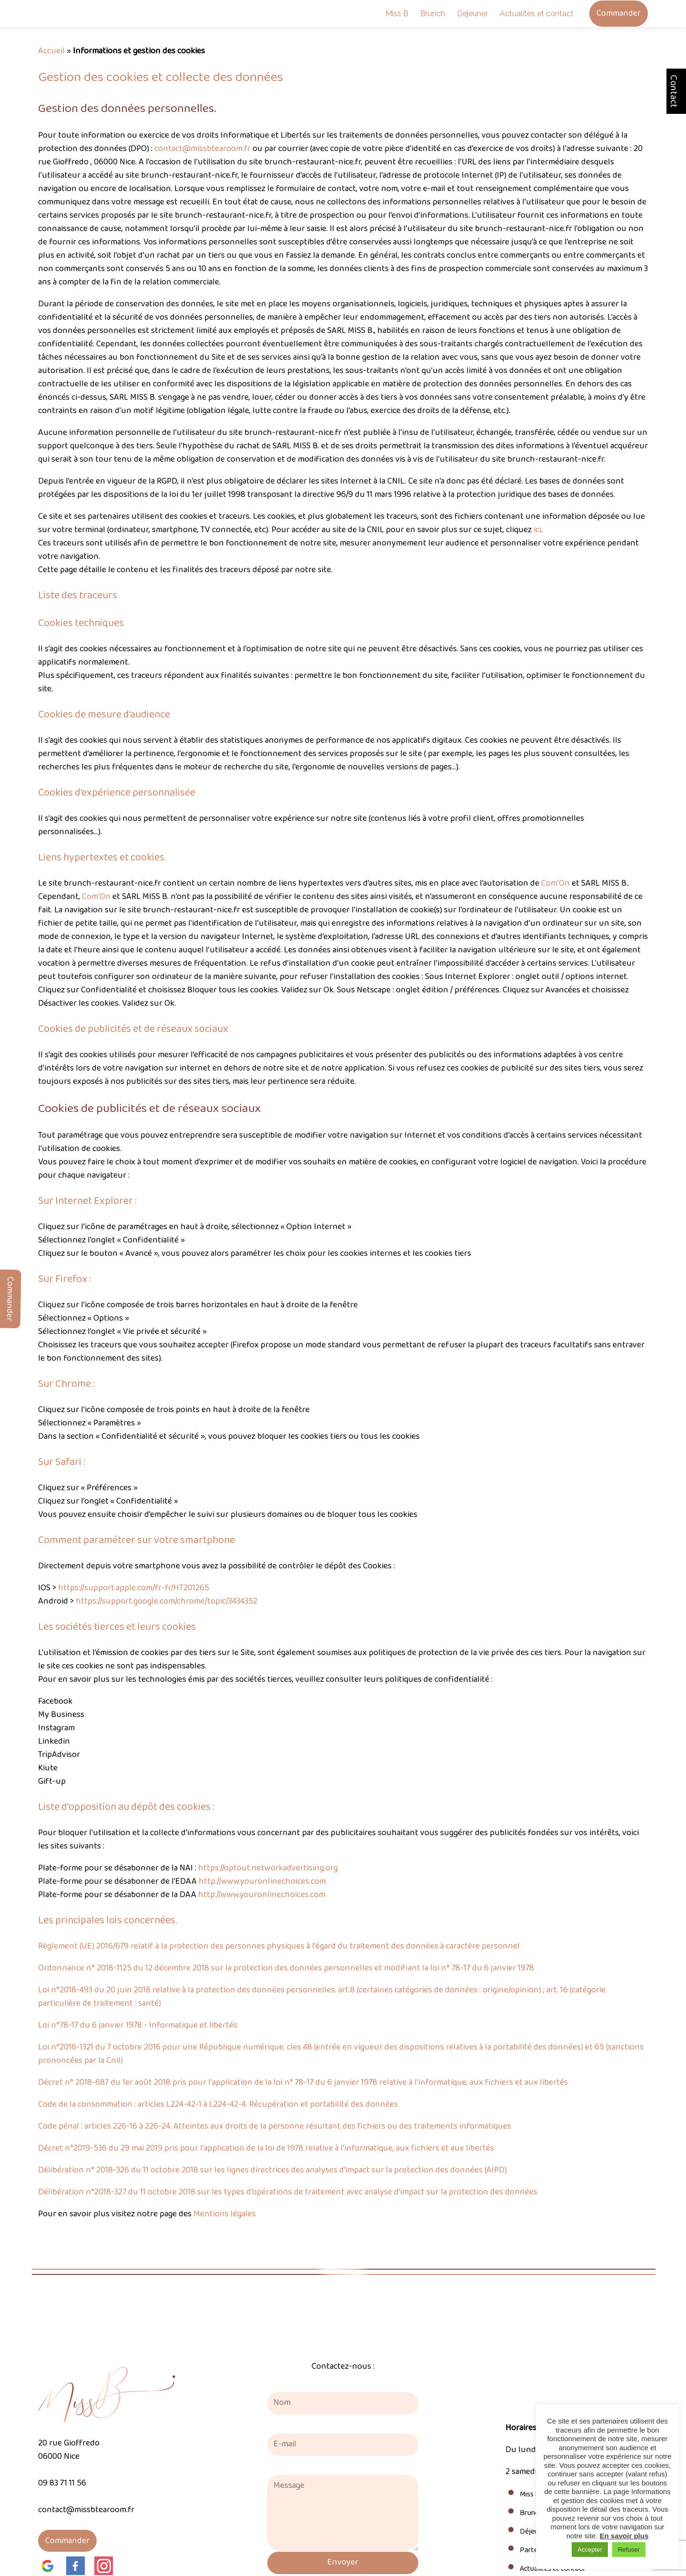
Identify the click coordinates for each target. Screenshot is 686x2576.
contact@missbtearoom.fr (202, 148)
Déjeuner (472, 13)
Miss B (396, 13)
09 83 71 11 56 (62, 2483)
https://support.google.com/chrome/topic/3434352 (166, 1601)
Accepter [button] (589, 2549)
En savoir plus (624, 2536)
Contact (673, 91)
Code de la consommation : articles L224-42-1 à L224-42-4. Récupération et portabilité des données (218, 2104)
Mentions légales (224, 2214)
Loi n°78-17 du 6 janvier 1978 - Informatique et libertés (137, 2025)
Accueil (51, 51)
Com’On (555, 883)
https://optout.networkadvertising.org (268, 1868)
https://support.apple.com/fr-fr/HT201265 (133, 1588)
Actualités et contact (537, 13)
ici (537, 529)
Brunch (432, 13)
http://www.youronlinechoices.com (262, 1881)
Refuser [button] (629, 2549)
